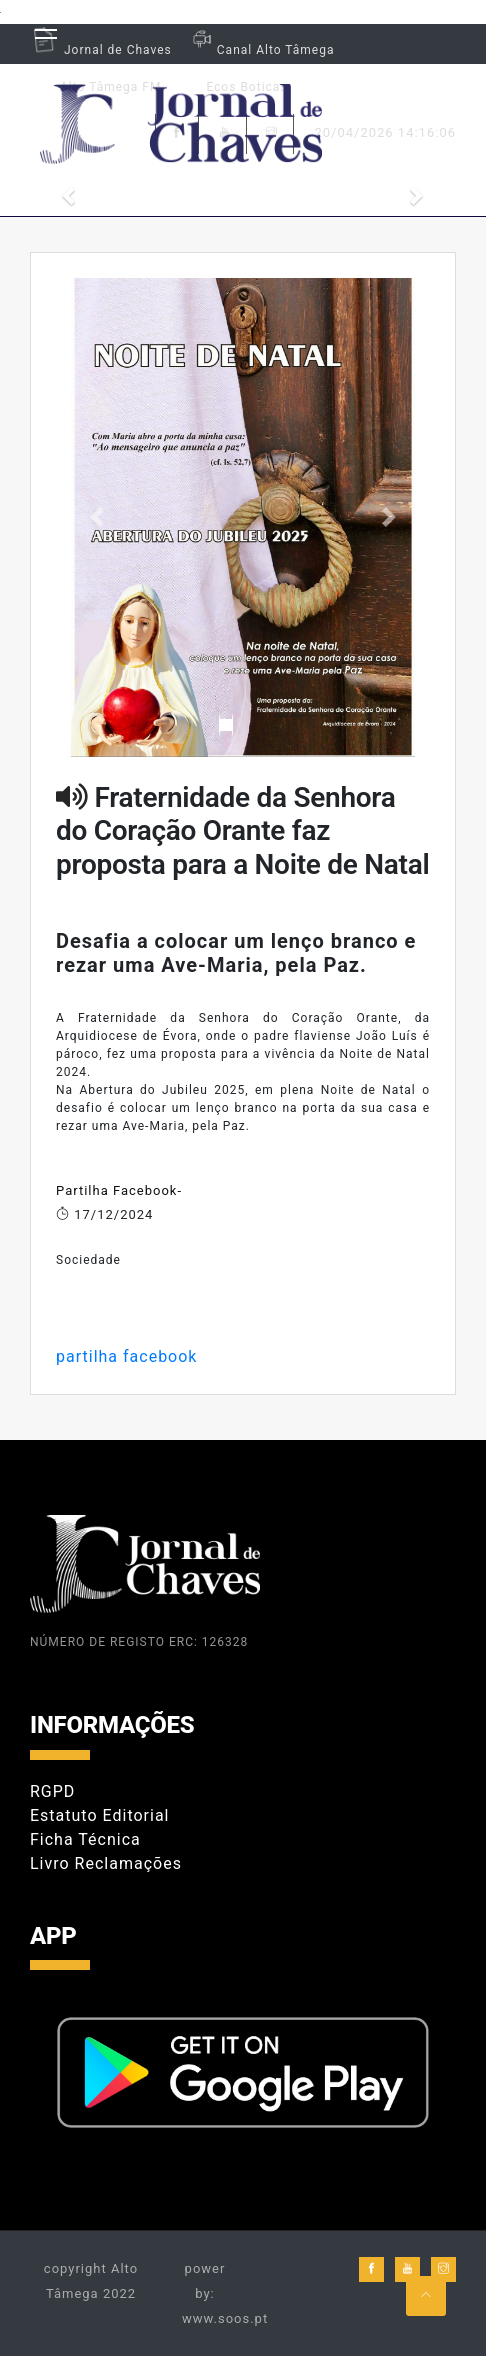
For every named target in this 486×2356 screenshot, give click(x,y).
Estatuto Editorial (99, 1815)
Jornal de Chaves (101, 50)
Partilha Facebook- (119, 1190)
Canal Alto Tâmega (261, 50)
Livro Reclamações (106, 1863)
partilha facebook (126, 1356)
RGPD (52, 1791)
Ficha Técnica (85, 1839)
